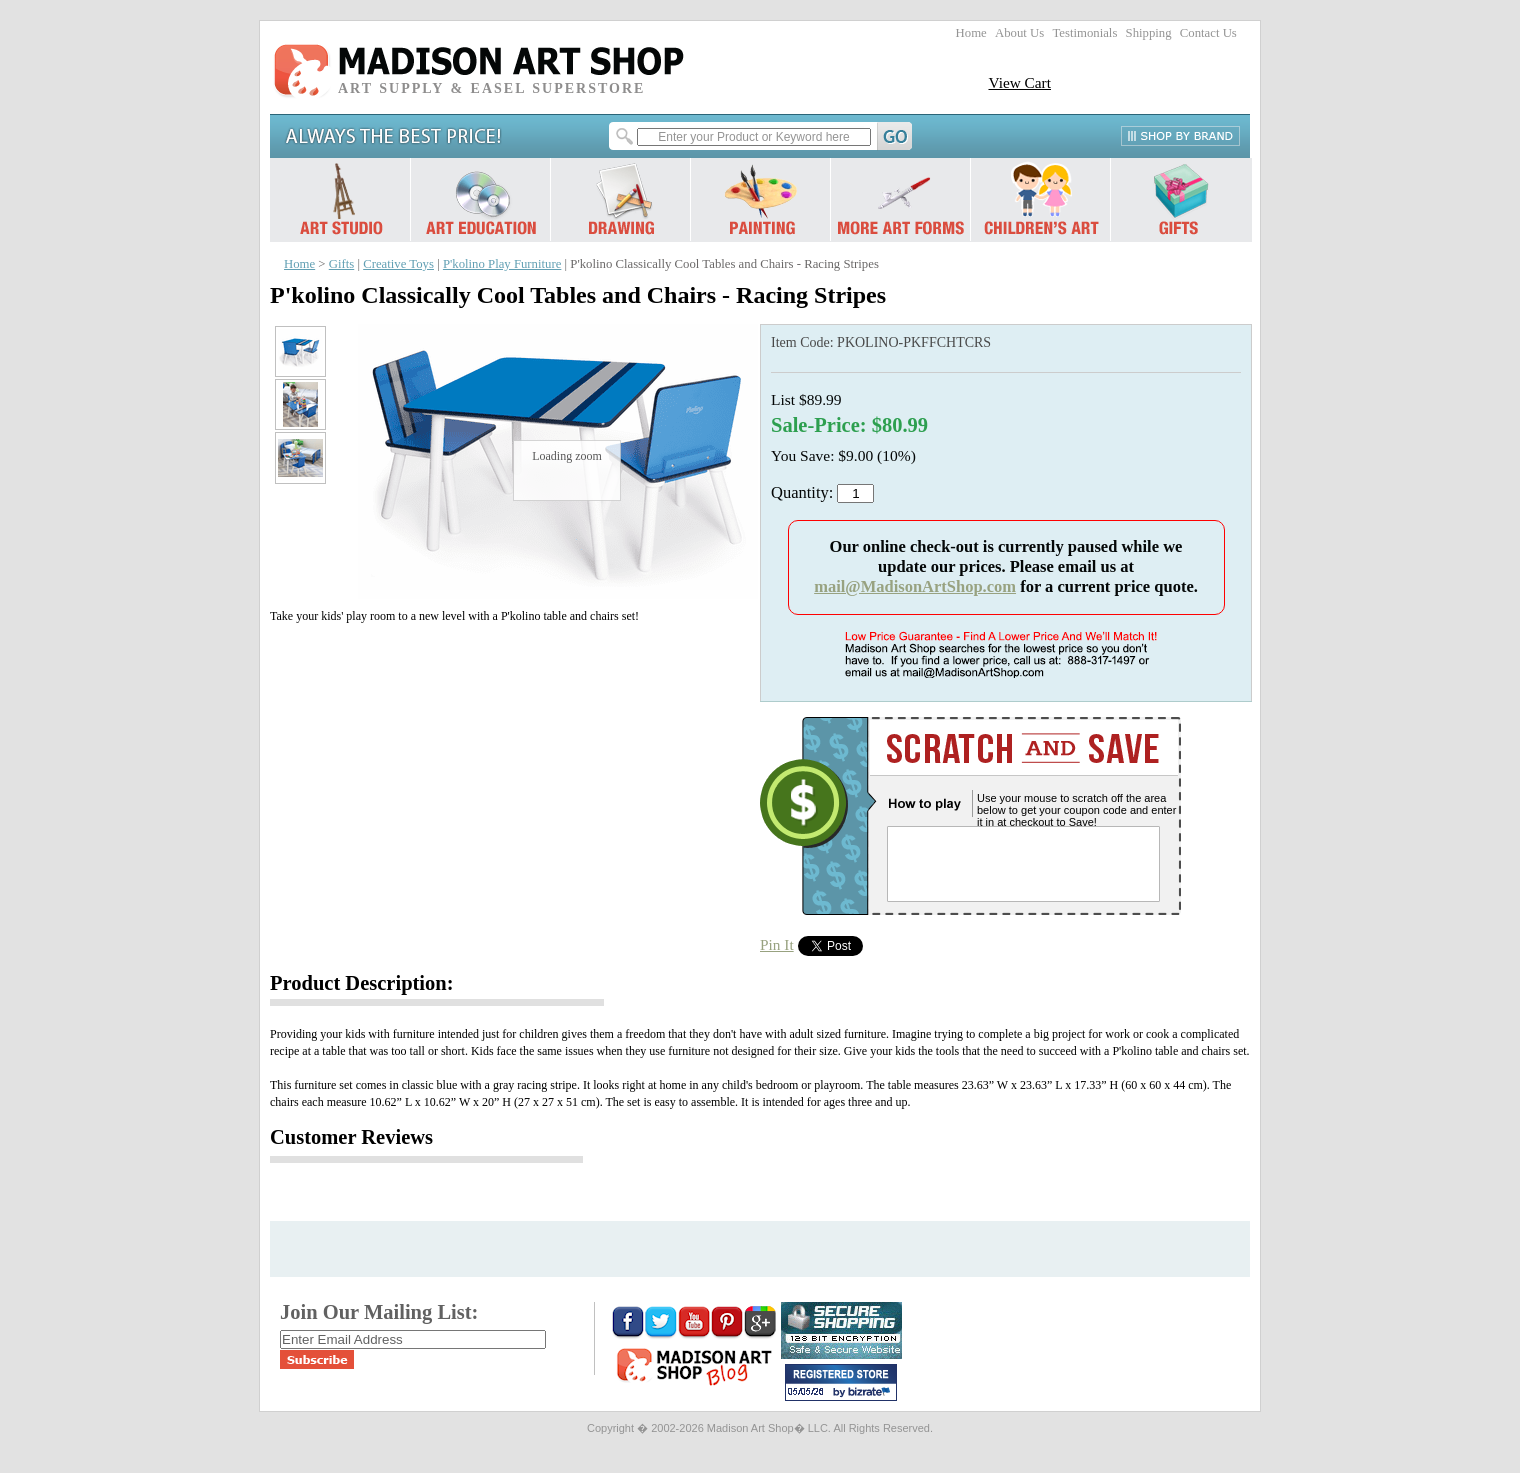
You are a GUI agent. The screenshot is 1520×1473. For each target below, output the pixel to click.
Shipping (1149, 33)
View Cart (1019, 82)
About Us (1019, 33)
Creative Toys (398, 264)
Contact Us (1208, 33)
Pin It (777, 944)
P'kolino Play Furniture (502, 264)
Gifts (342, 264)
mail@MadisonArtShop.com (915, 586)
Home (971, 33)
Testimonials (1084, 33)
